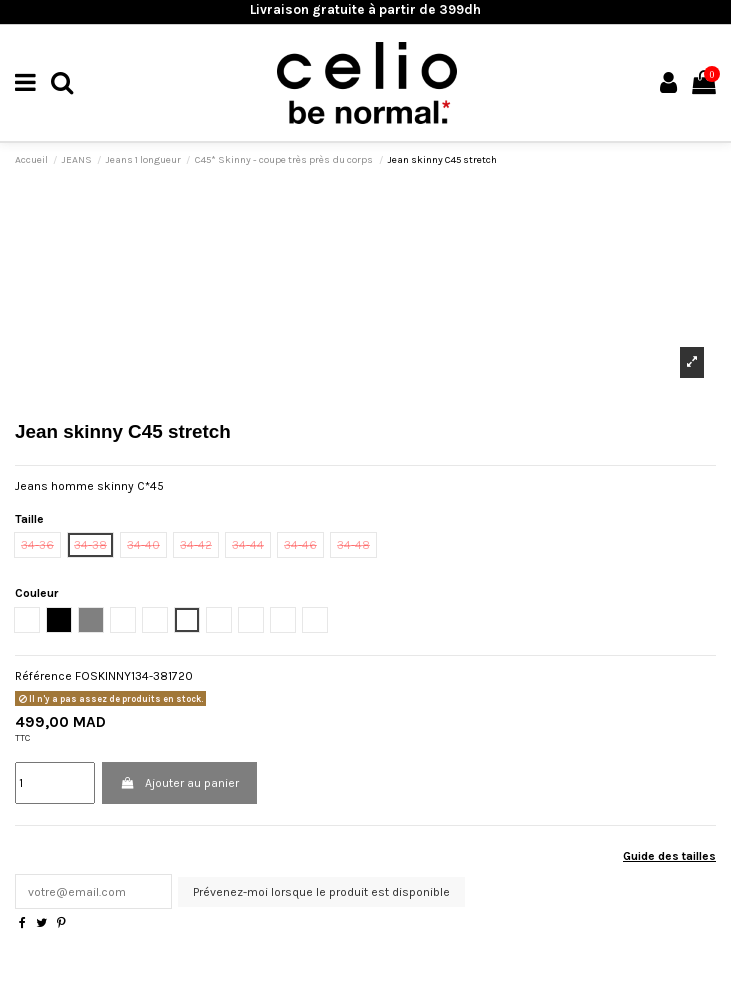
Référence (43, 676)
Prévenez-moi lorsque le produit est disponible (321, 892)
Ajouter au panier (179, 783)
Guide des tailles (669, 856)
